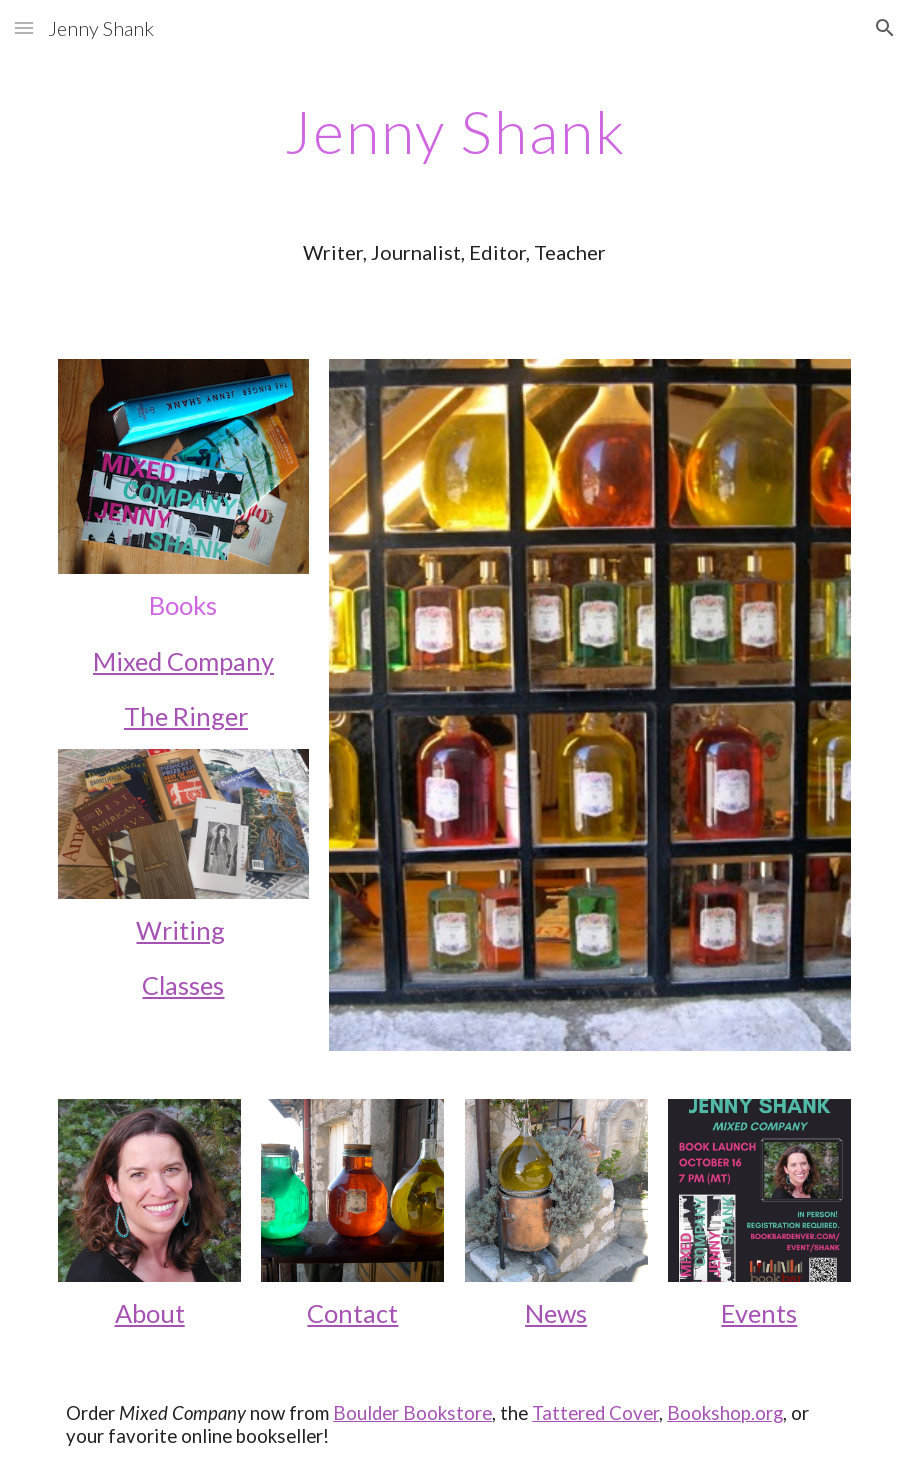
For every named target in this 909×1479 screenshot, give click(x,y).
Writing (180, 930)
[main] (454, 131)
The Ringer (186, 716)
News (556, 1313)
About (150, 1313)
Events (759, 1313)
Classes (183, 985)
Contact (352, 1313)
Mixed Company (183, 661)
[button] (24, 27)
